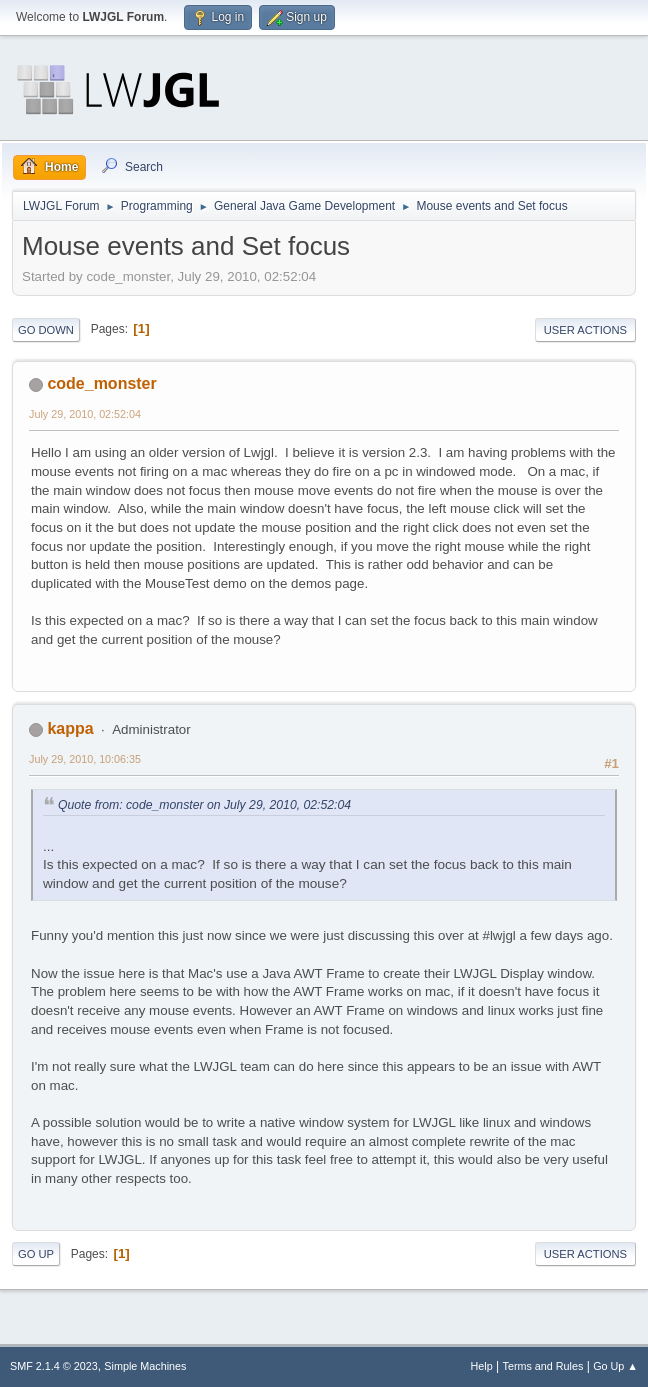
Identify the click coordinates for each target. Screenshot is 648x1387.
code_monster (101, 383)
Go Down (46, 330)
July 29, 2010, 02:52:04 (85, 414)
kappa (70, 728)
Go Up (36, 1254)
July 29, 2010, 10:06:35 (85, 759)
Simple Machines (145, 1366)
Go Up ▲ (615, 1366)
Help (482, 1366)
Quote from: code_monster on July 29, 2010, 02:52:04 (204, 805)
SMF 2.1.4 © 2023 (54, 1366)
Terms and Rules (543, 1366)
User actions (585, 330)
